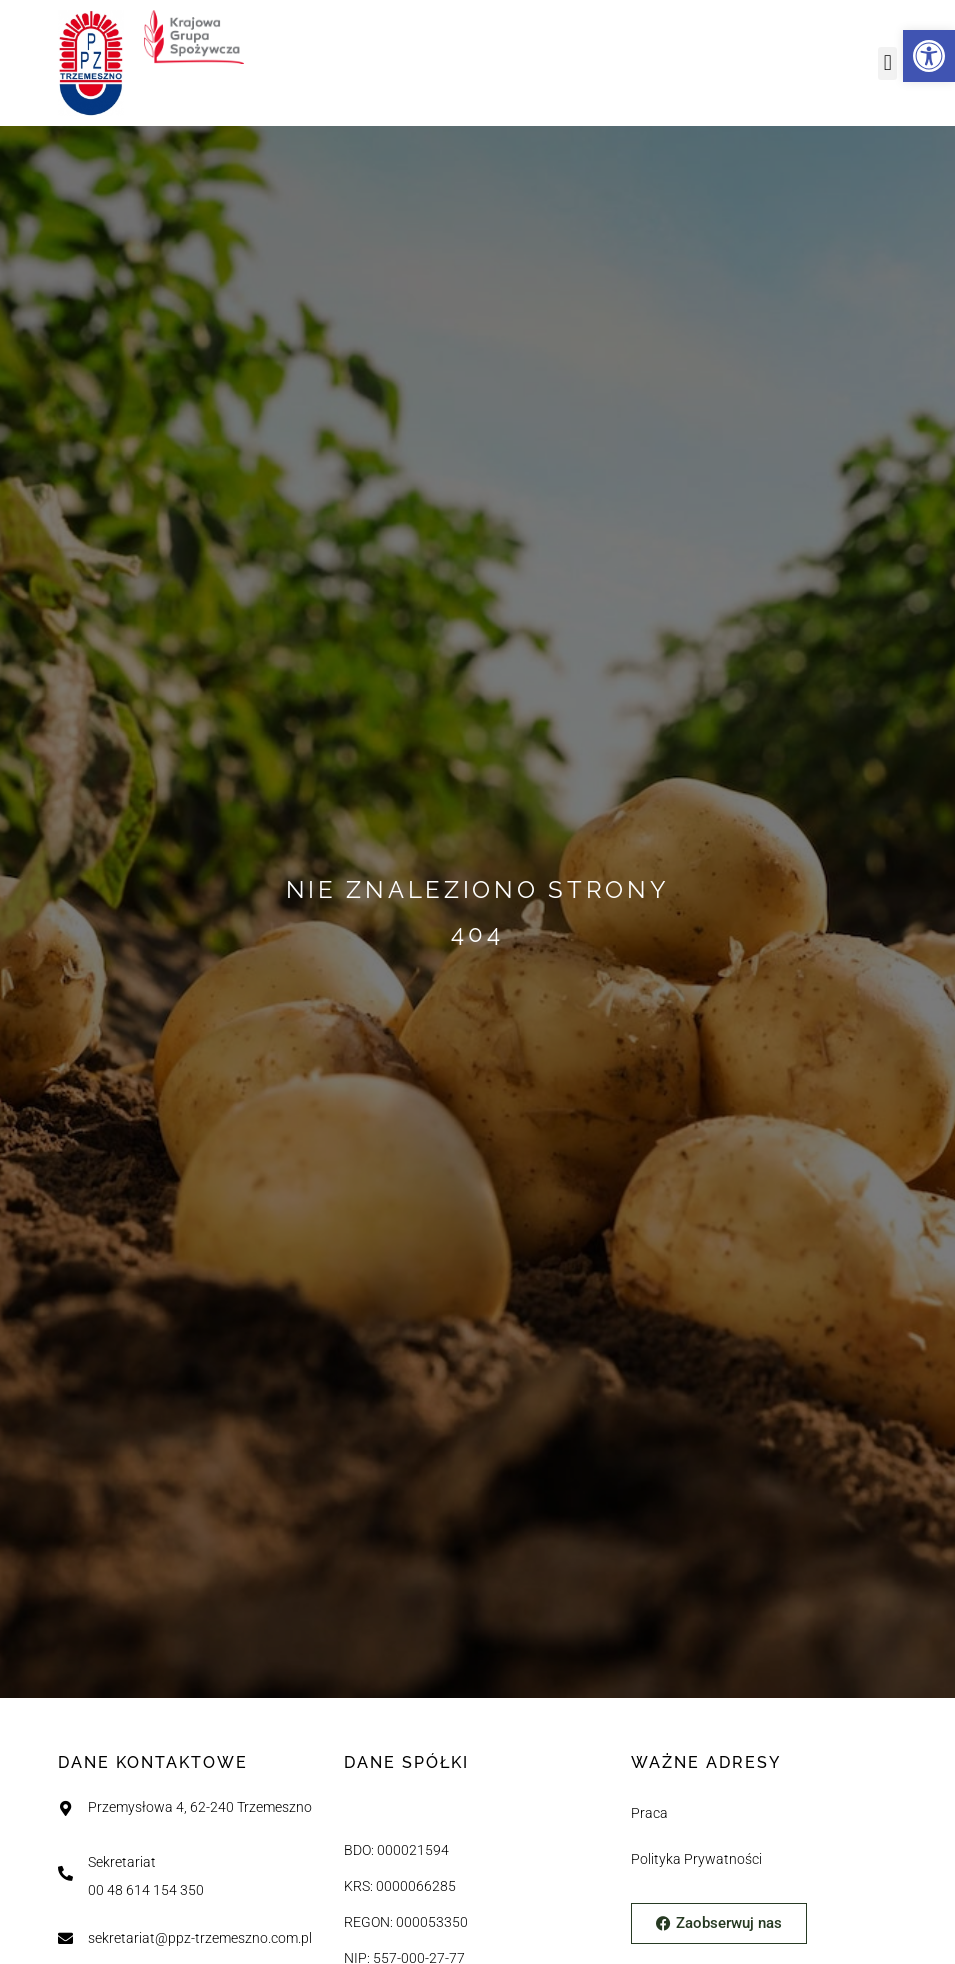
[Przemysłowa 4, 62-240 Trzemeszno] (65, 1808)
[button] (887, 63)
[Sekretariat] (65, 1873)
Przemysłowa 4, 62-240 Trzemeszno (200, 1807)
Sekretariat (122, 1862)
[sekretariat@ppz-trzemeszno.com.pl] (65, 1938)
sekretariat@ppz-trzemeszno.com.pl (200, 1938)
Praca (649, 1813)
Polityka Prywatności (696, 1859)
